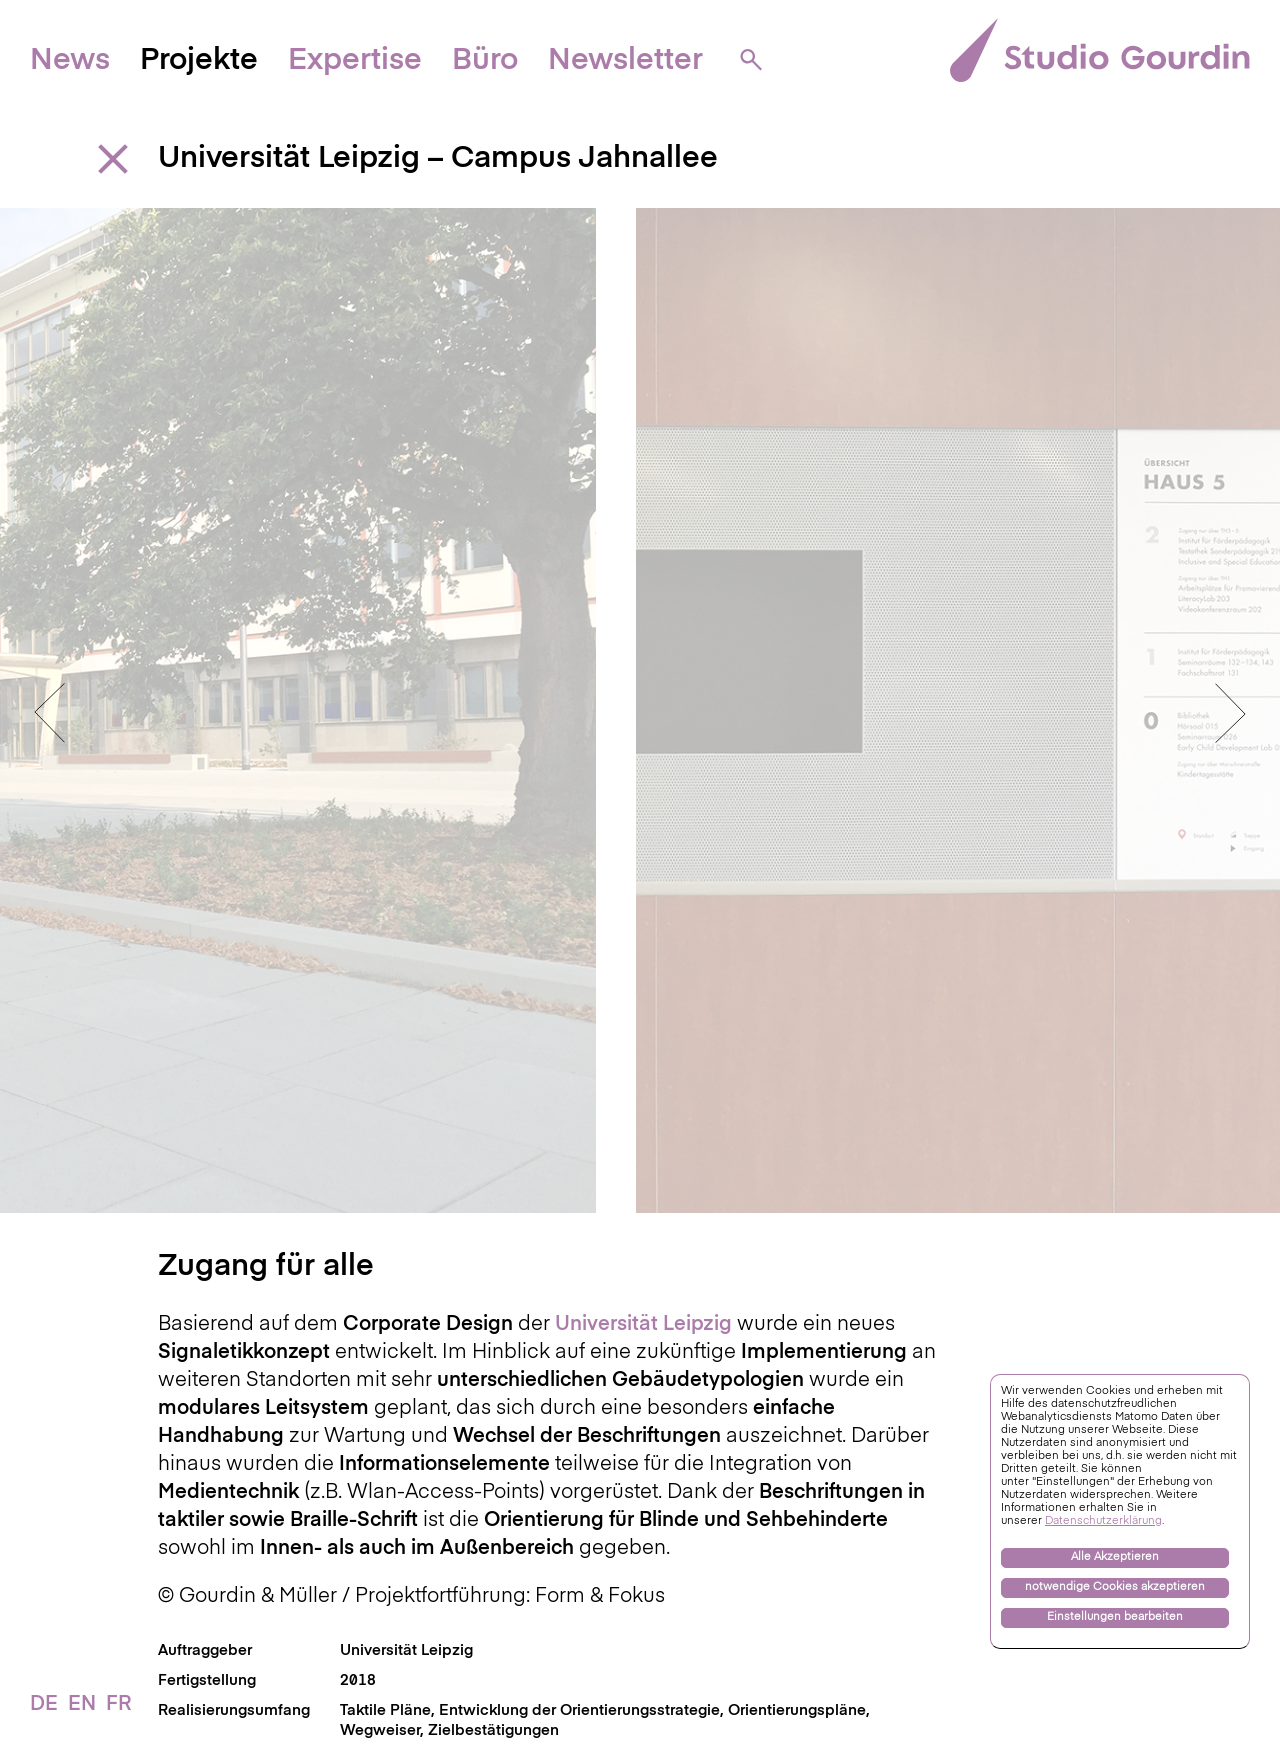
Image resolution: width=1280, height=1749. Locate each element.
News (70, 61)
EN (82, 1705)
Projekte (199, 61)
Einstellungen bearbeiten (1115, 1617)
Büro (485, 61)
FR (118, 1705)
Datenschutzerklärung (1103, 1521)
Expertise (355, 61)
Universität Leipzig (406, 1603)
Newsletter (625, 61)
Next (1230, 690)
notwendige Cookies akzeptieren (1115, 1587)
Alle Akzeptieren (1115, 1557)
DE (44, 1705)
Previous (50, 690)
